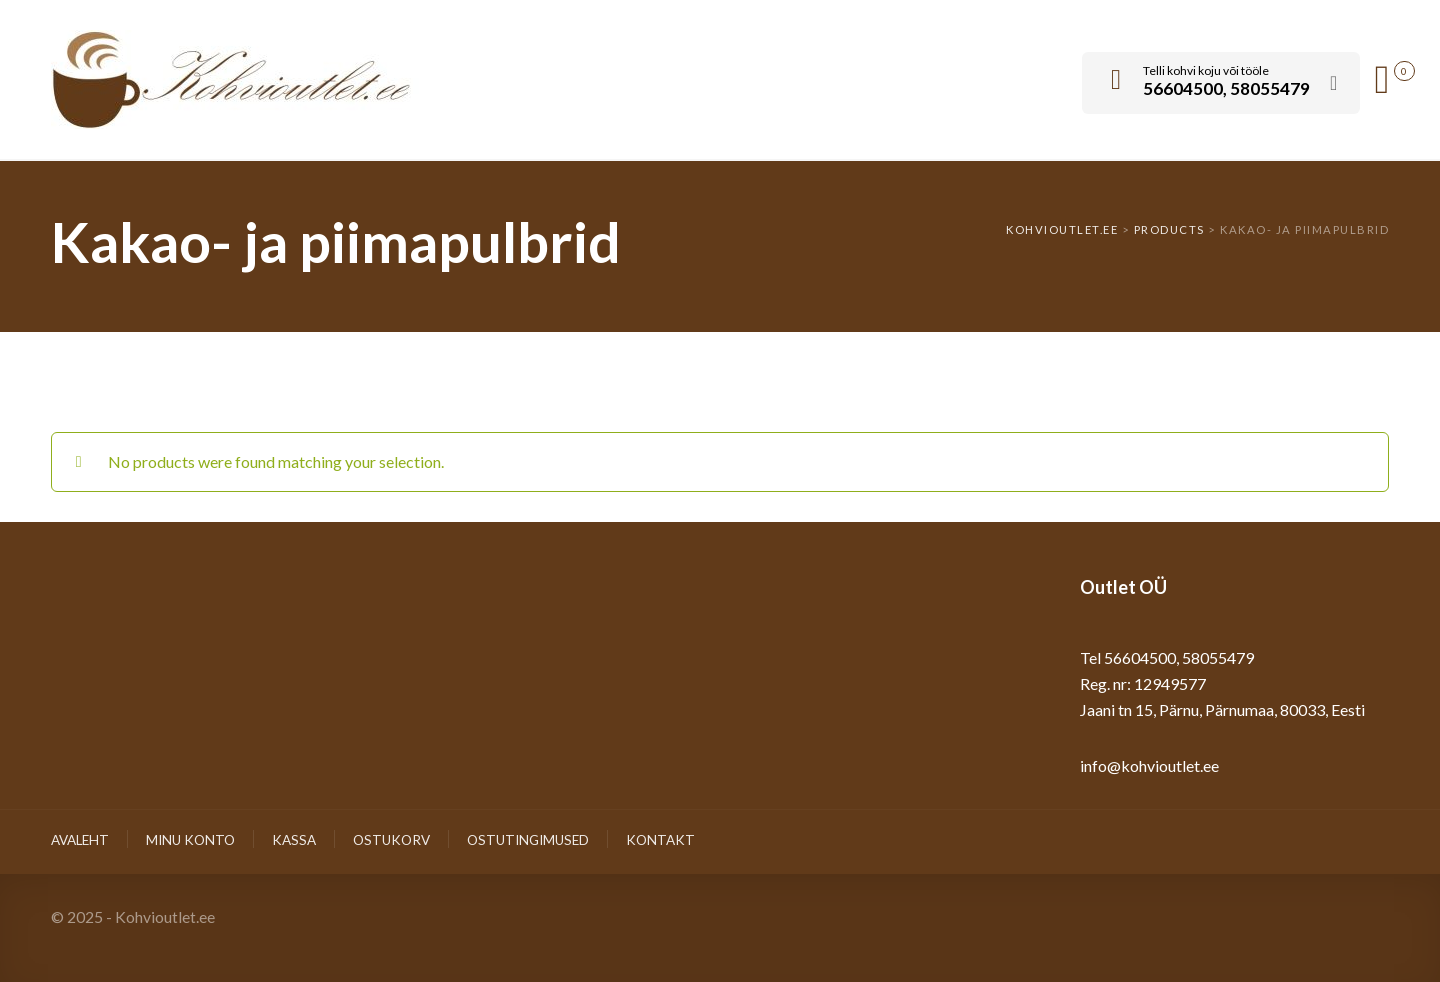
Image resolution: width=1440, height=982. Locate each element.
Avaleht (80, 840)
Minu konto (190, 840)
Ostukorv (391, 840)
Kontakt (660, 840)
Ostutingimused (528, 840)
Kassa (294, 840)
